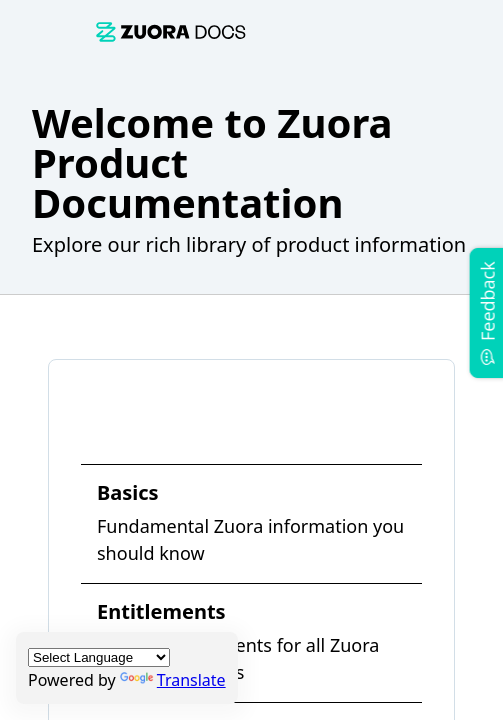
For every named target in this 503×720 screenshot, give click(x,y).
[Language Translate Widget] (99, 657)
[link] (171, 31)
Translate (173, 680)
